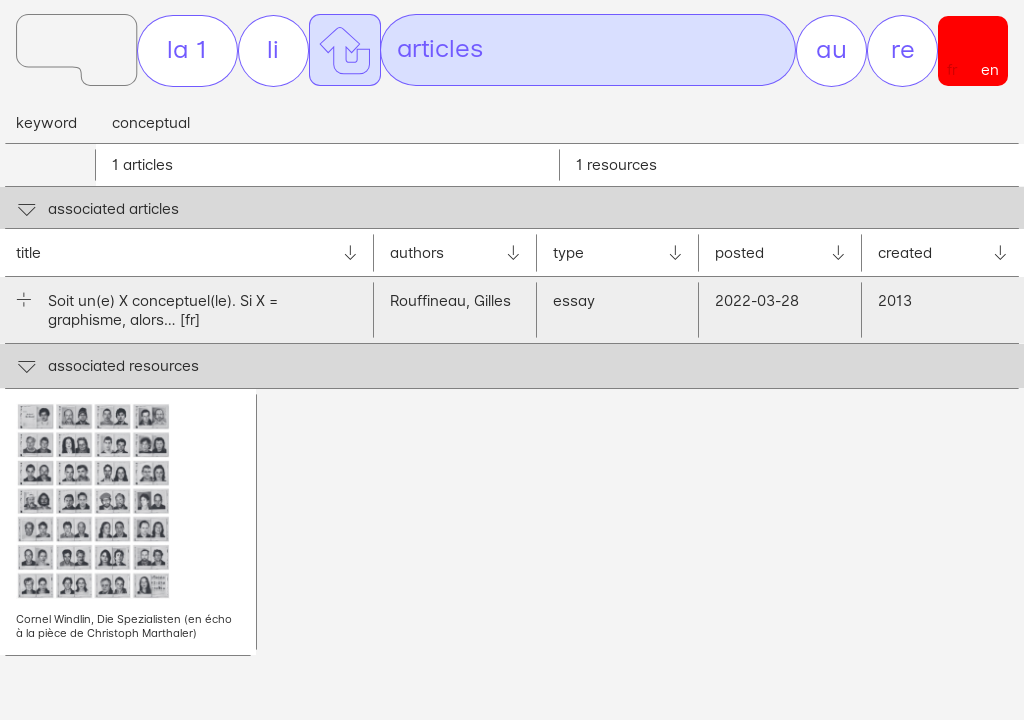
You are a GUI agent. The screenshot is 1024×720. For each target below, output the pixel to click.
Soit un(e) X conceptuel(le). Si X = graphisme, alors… (163, 310)
